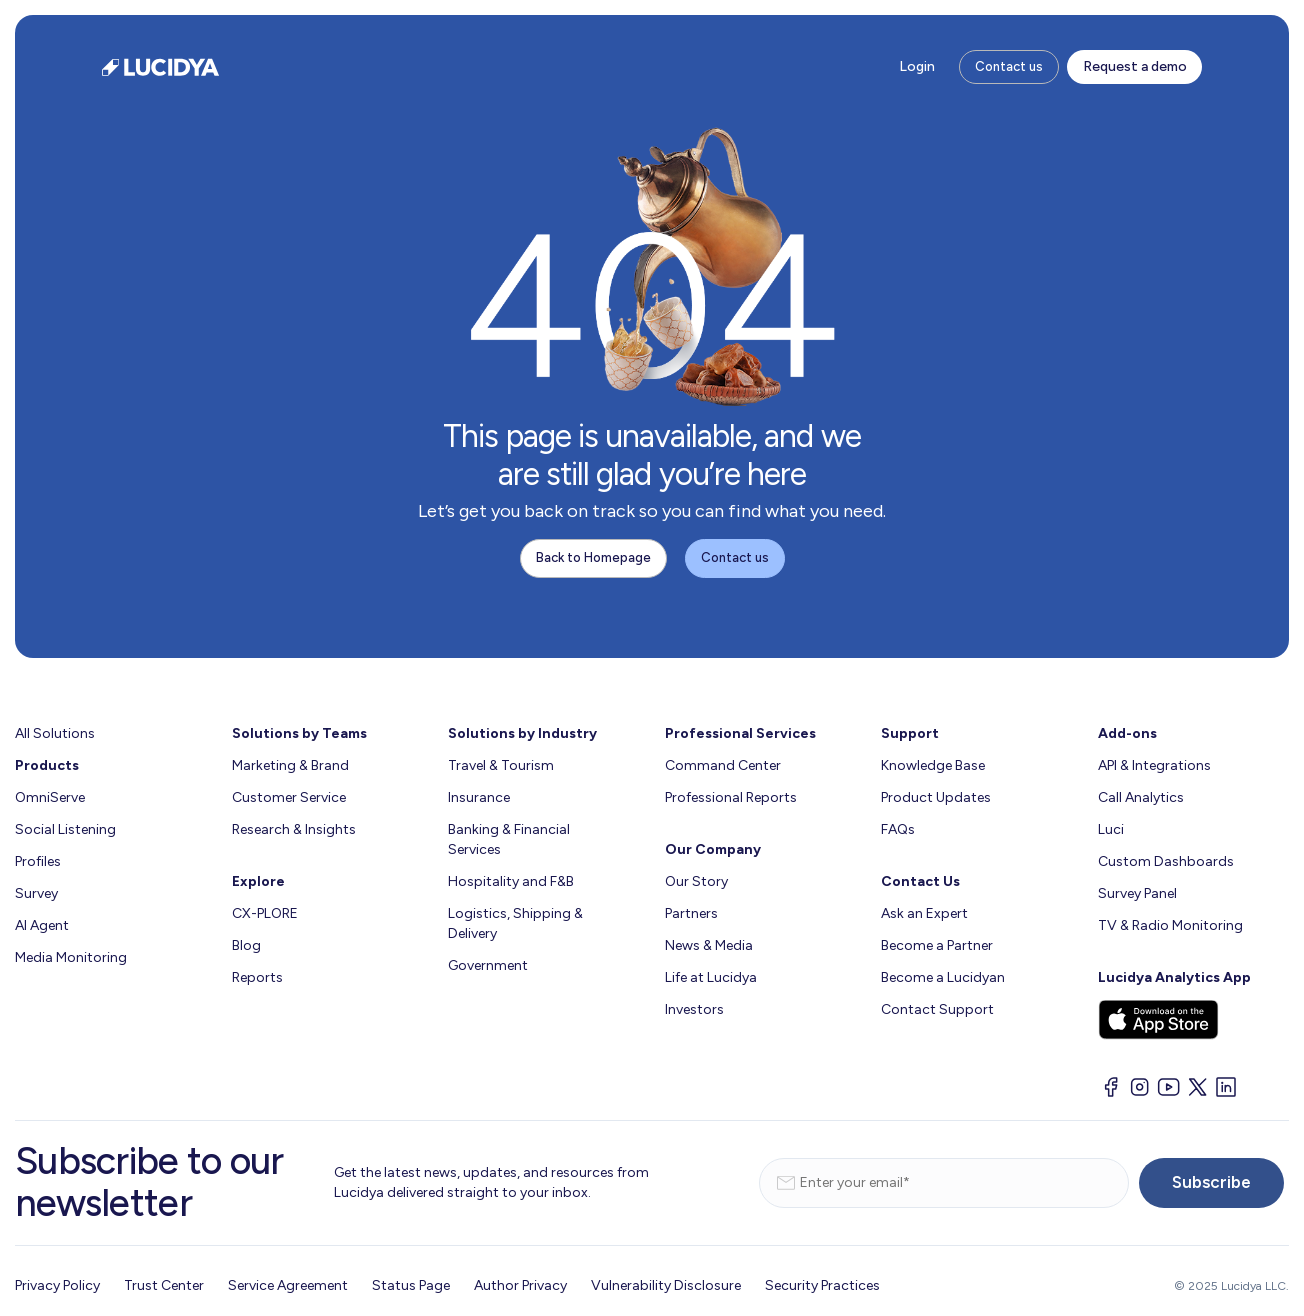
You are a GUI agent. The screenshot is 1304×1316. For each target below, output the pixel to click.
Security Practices (822, 1285)
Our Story (696, 881)
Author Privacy (520, 1285)
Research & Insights (294, 829)
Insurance (479, 797)
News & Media (709, 945)
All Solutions (55, 733)
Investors (694, 1009)
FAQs (898, 829)
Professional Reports (731, 797)
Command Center (723, 765)
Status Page (411, 1285)
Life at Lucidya (711, 977)
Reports (257, 977)
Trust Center (164, 1285)
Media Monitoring (71, 957)
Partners (691, 913)
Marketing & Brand (290, 765)
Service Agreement (288, 1285)
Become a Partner (937, 945)
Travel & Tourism (501, 765)
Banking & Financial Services (509, 839)
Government (488, 965)
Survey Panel (1137, 893)
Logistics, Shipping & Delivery (515, 923)
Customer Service (289, 797)
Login (917, 66)
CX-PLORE (265, 913)
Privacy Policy (57, 1285)
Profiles (38, 861)
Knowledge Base (933, 765)
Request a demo (1135, 66)
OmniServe (50, 797)
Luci (1111, 829)
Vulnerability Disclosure (666, 1285)
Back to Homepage (593, 557)
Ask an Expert (924, 913)
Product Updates (936, 797)
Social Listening (65, 829)
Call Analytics (1141, 797)
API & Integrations (1154, 765)
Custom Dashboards (1166, 861)
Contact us (1009, 66)
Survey (36, 893)
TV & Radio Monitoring (1170, 925)
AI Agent (42, 925)
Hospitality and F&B (511, 881)
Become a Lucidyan (943, 977)
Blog (246, 945)
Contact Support (937, 1009)
